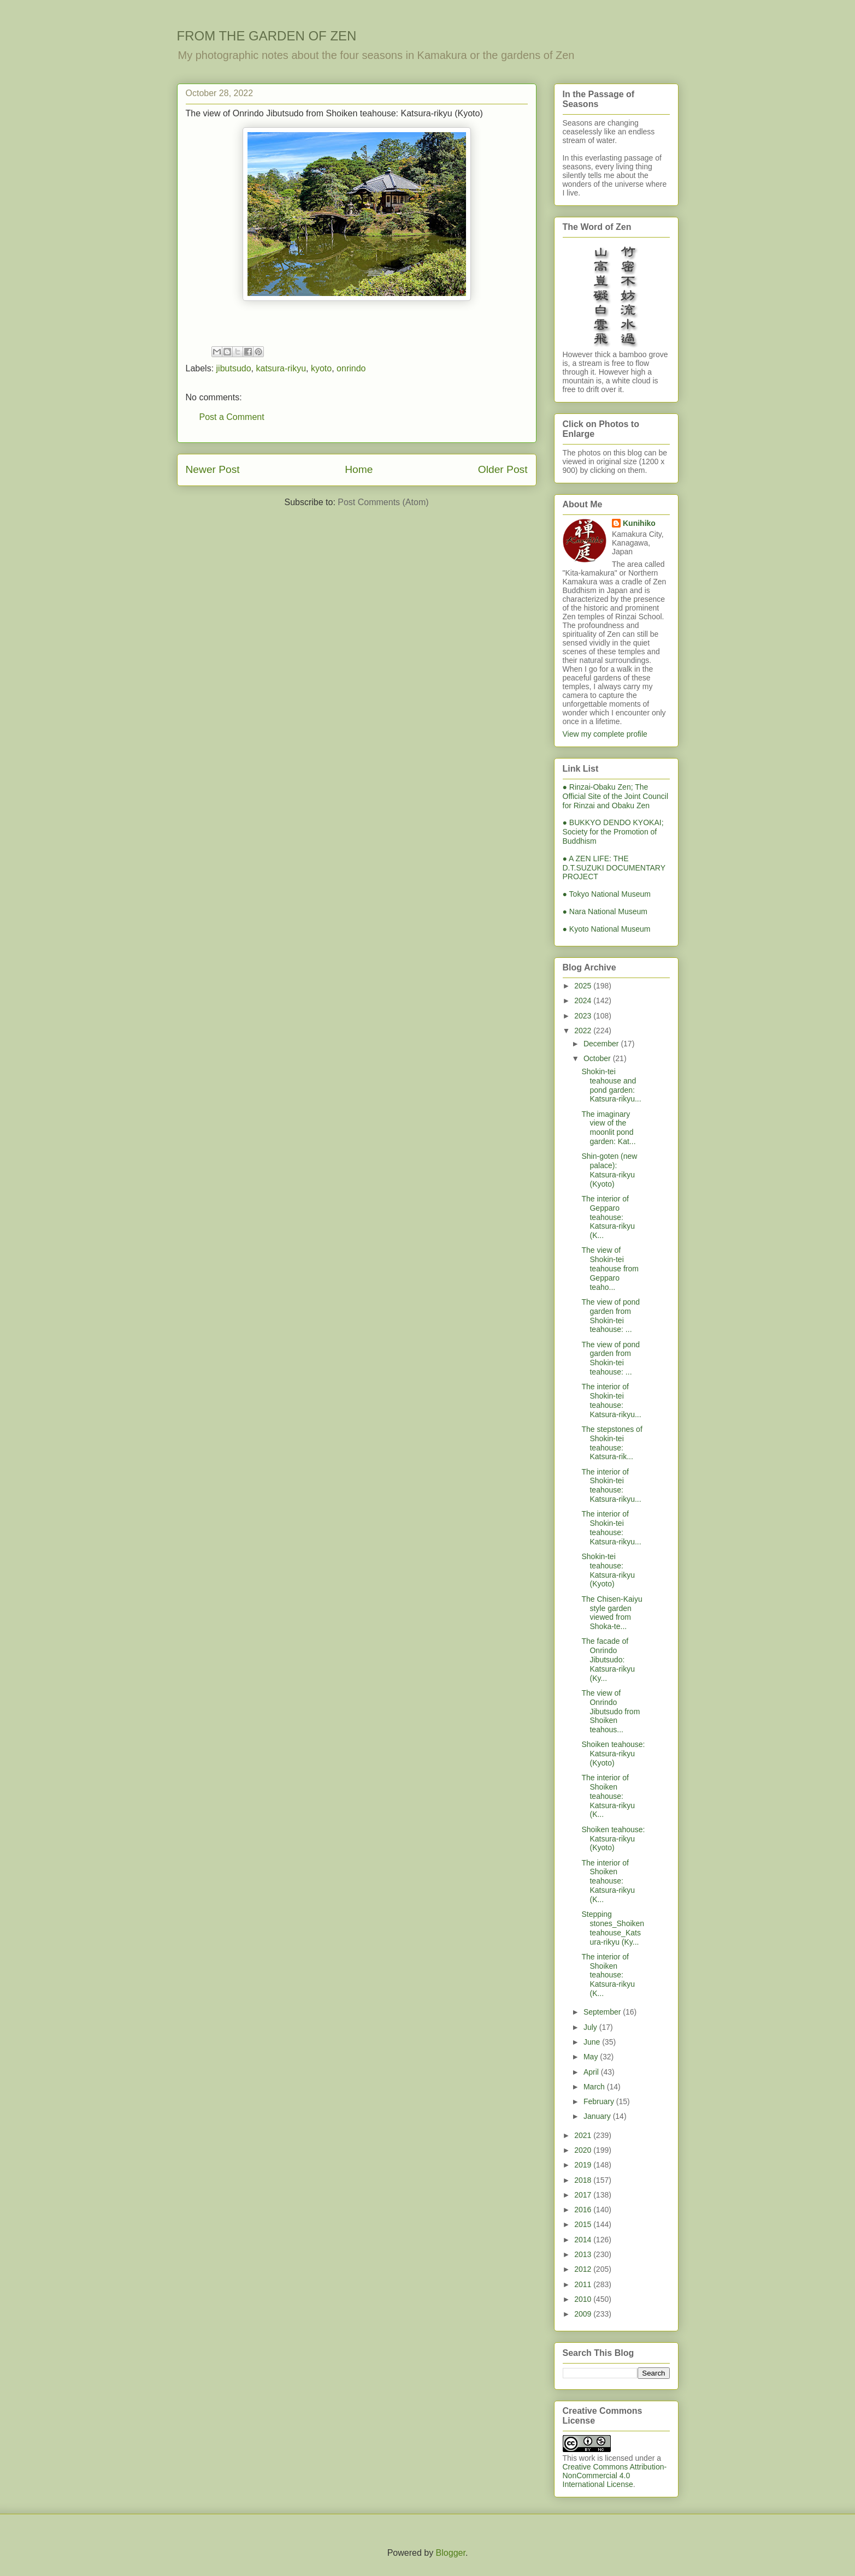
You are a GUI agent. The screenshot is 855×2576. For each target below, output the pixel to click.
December (602, 1043)
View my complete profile (605, 734)
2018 (583, 2180)
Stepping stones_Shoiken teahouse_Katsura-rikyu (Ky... (612, 1928)
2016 (583, 2209)
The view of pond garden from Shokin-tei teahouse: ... (610, 1316)
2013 (583, 2254)
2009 (583, 2313)
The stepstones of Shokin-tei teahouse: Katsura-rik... (611, 1443)
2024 (583, 1000)
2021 (583, 2135)
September (603, 2011)
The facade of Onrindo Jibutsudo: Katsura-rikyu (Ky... (607, 1659)
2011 (583, 2284)
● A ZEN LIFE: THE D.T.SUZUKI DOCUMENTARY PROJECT (614, 867)
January (598, 2116)
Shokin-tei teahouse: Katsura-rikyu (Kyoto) (607, 1570)
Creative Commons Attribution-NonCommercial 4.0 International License (615, 2475)
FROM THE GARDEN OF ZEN (267, 35)
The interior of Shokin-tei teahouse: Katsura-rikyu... (611, 1400)
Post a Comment (231, 417)
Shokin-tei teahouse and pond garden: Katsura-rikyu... (611, 1085)
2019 (583, 2164)
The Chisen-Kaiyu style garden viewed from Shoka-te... (611, 1613)
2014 (583, 2239)
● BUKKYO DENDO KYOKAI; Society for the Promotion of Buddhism (613, 831)
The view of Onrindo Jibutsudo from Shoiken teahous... (610, 1711)
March (595, 2086)
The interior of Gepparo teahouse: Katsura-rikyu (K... (607, 1217)
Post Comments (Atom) (383, 502)
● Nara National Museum (605, 911)
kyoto (321, 368)
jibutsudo (233, 368)
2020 (583, 2150)
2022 (583, 1030)
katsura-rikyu (281, 368)
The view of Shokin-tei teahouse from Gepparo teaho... (610, 1268)
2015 (583, 2224)
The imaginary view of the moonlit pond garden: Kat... (608, 1128)
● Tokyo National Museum (607, 894)
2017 (583, 2194)
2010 (583, 2299)
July (591, 2027)
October (598, 1058)
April (592, 2072)
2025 (583, 985)
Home (359, 469)
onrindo (351, 368)
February (599, 2101)
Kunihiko (639, 523)
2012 (583, 2269)
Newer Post (213, 469)
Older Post (503, 469)
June (592, 2042)
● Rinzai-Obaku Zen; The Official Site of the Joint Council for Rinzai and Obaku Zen (616, 796)
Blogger (450, 2552)
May (591, 2056)
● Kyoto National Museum (607, 929)
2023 (583, 1015)
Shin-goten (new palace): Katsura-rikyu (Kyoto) (609, 1170)
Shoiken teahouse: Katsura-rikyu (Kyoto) (613, 1753)
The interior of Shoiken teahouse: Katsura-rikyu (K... (607, 1796)
